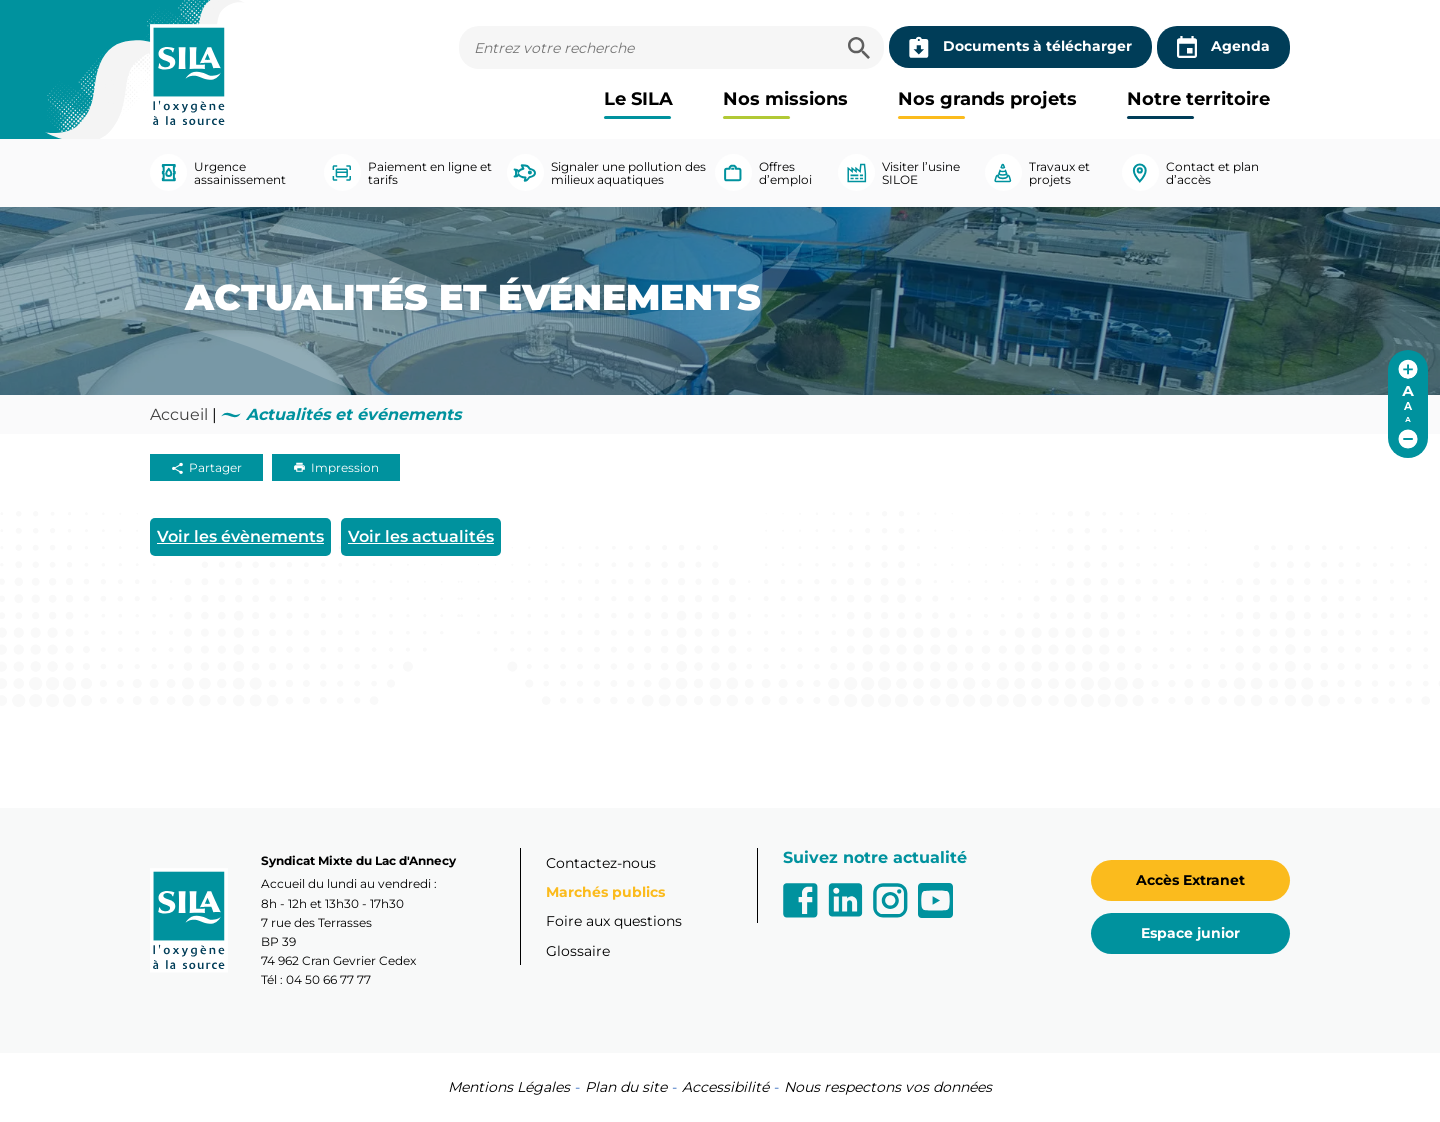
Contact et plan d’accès (1190, 172)
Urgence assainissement (218, 172)
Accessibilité (725, 1087)
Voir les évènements (240, 536)
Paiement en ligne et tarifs (408, 172)
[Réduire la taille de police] (1408, 439)
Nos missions (785, 99)
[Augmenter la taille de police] (1408, 369)
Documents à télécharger (1020, 47)
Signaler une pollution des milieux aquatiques (606, 172)
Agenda (1223, 47)
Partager (206, 467)
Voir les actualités (421, 536)
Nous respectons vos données (888, 1087)
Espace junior (1190, 933)
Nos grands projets (987, 99)
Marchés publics (605, 892)
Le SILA (638, 99)
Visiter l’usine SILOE (899, 172)
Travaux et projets (1037, 172)
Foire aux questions (614, 921)
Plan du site (626, 1087)
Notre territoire (1198, 99)
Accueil (179, 414)
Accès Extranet (1190, 880)
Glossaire (578, 951)
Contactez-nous (601, 863)
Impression (336, 467)
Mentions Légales (509, 1087)
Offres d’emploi (763, 172)
